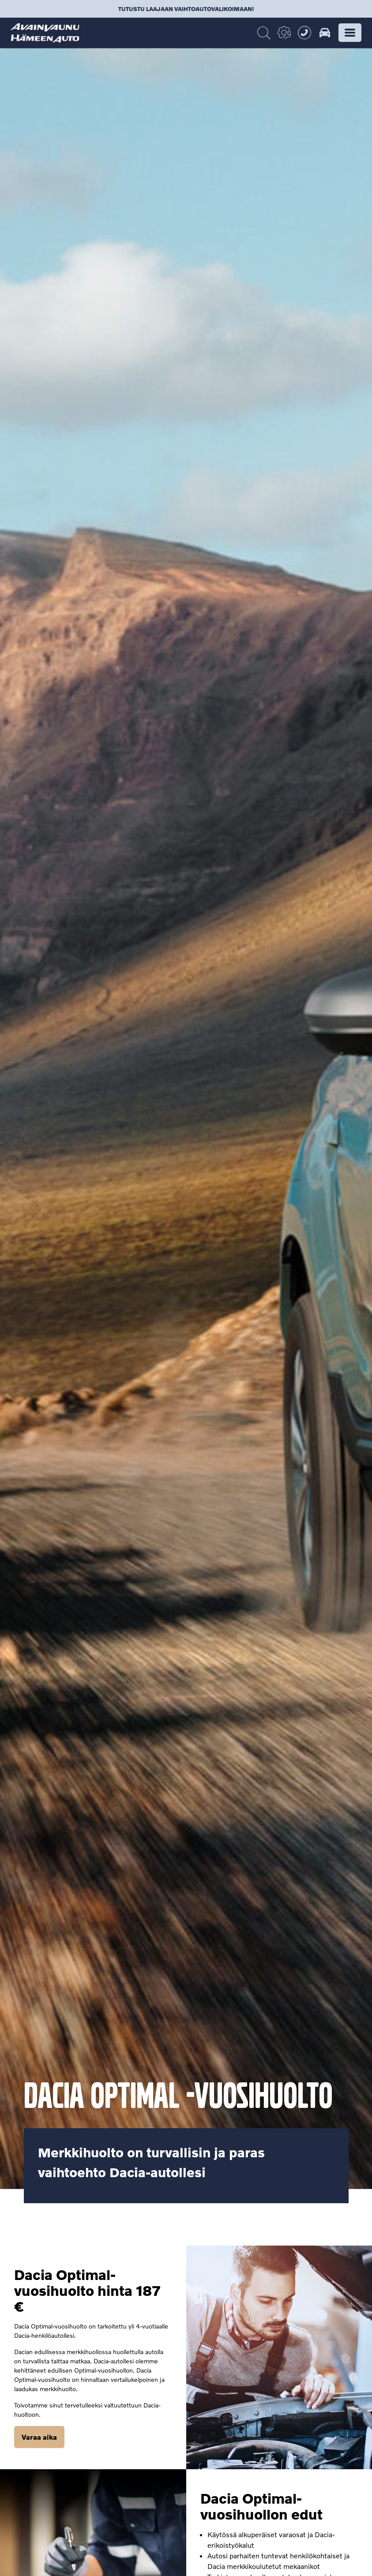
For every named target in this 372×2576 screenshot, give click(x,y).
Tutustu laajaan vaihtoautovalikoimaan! (186, 9)
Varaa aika (39, 2437)
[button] (349, 32)
